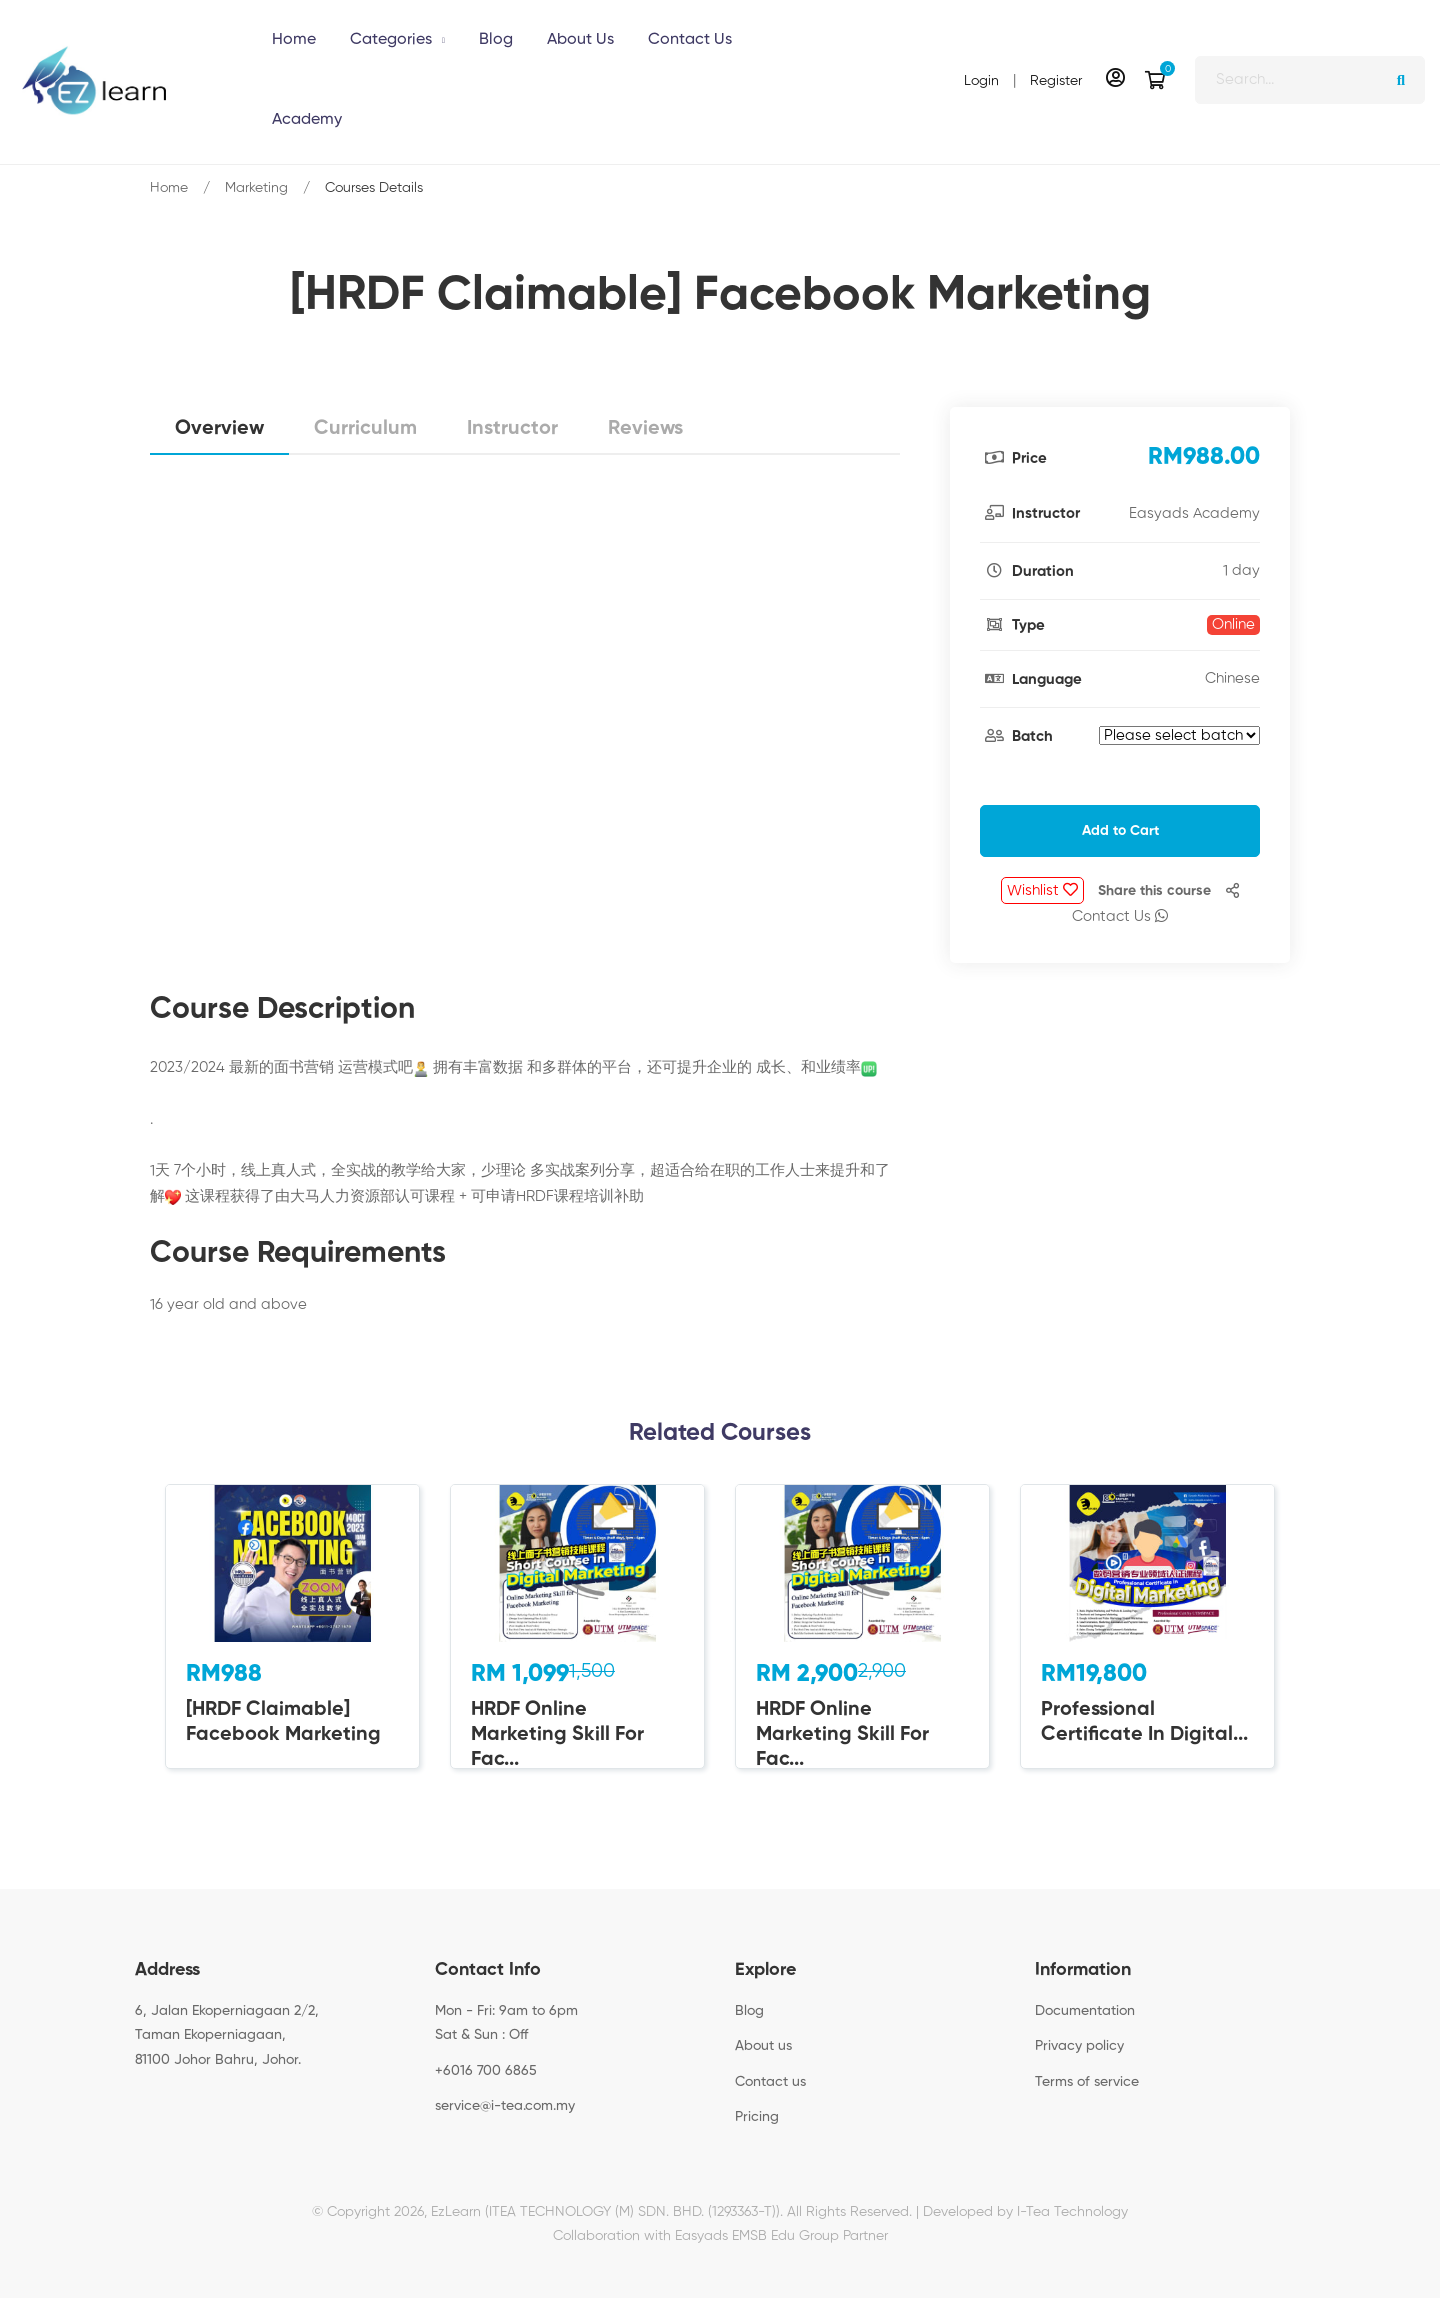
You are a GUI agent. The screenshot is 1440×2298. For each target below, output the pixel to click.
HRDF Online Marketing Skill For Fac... (557, 1735)
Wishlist (1042, 890)
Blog (749, 2011)
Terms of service (1087, 2082)
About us (763, 2046)
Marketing (256, 188)
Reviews (645, 429)
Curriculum (365, 429)
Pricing (757, 2117)
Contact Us (1120, 916)
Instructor (512, 429)
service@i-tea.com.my (505, 2106)
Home (169, 188)
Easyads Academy (1194, 513)
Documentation (1085, 2011)
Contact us (770, 2082)
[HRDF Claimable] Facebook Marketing (283, 1722)
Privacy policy (1079, 2046)
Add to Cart (1120, 831)
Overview (219, 429)
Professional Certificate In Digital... (1144, 1722)
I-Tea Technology (1072, 2212)
